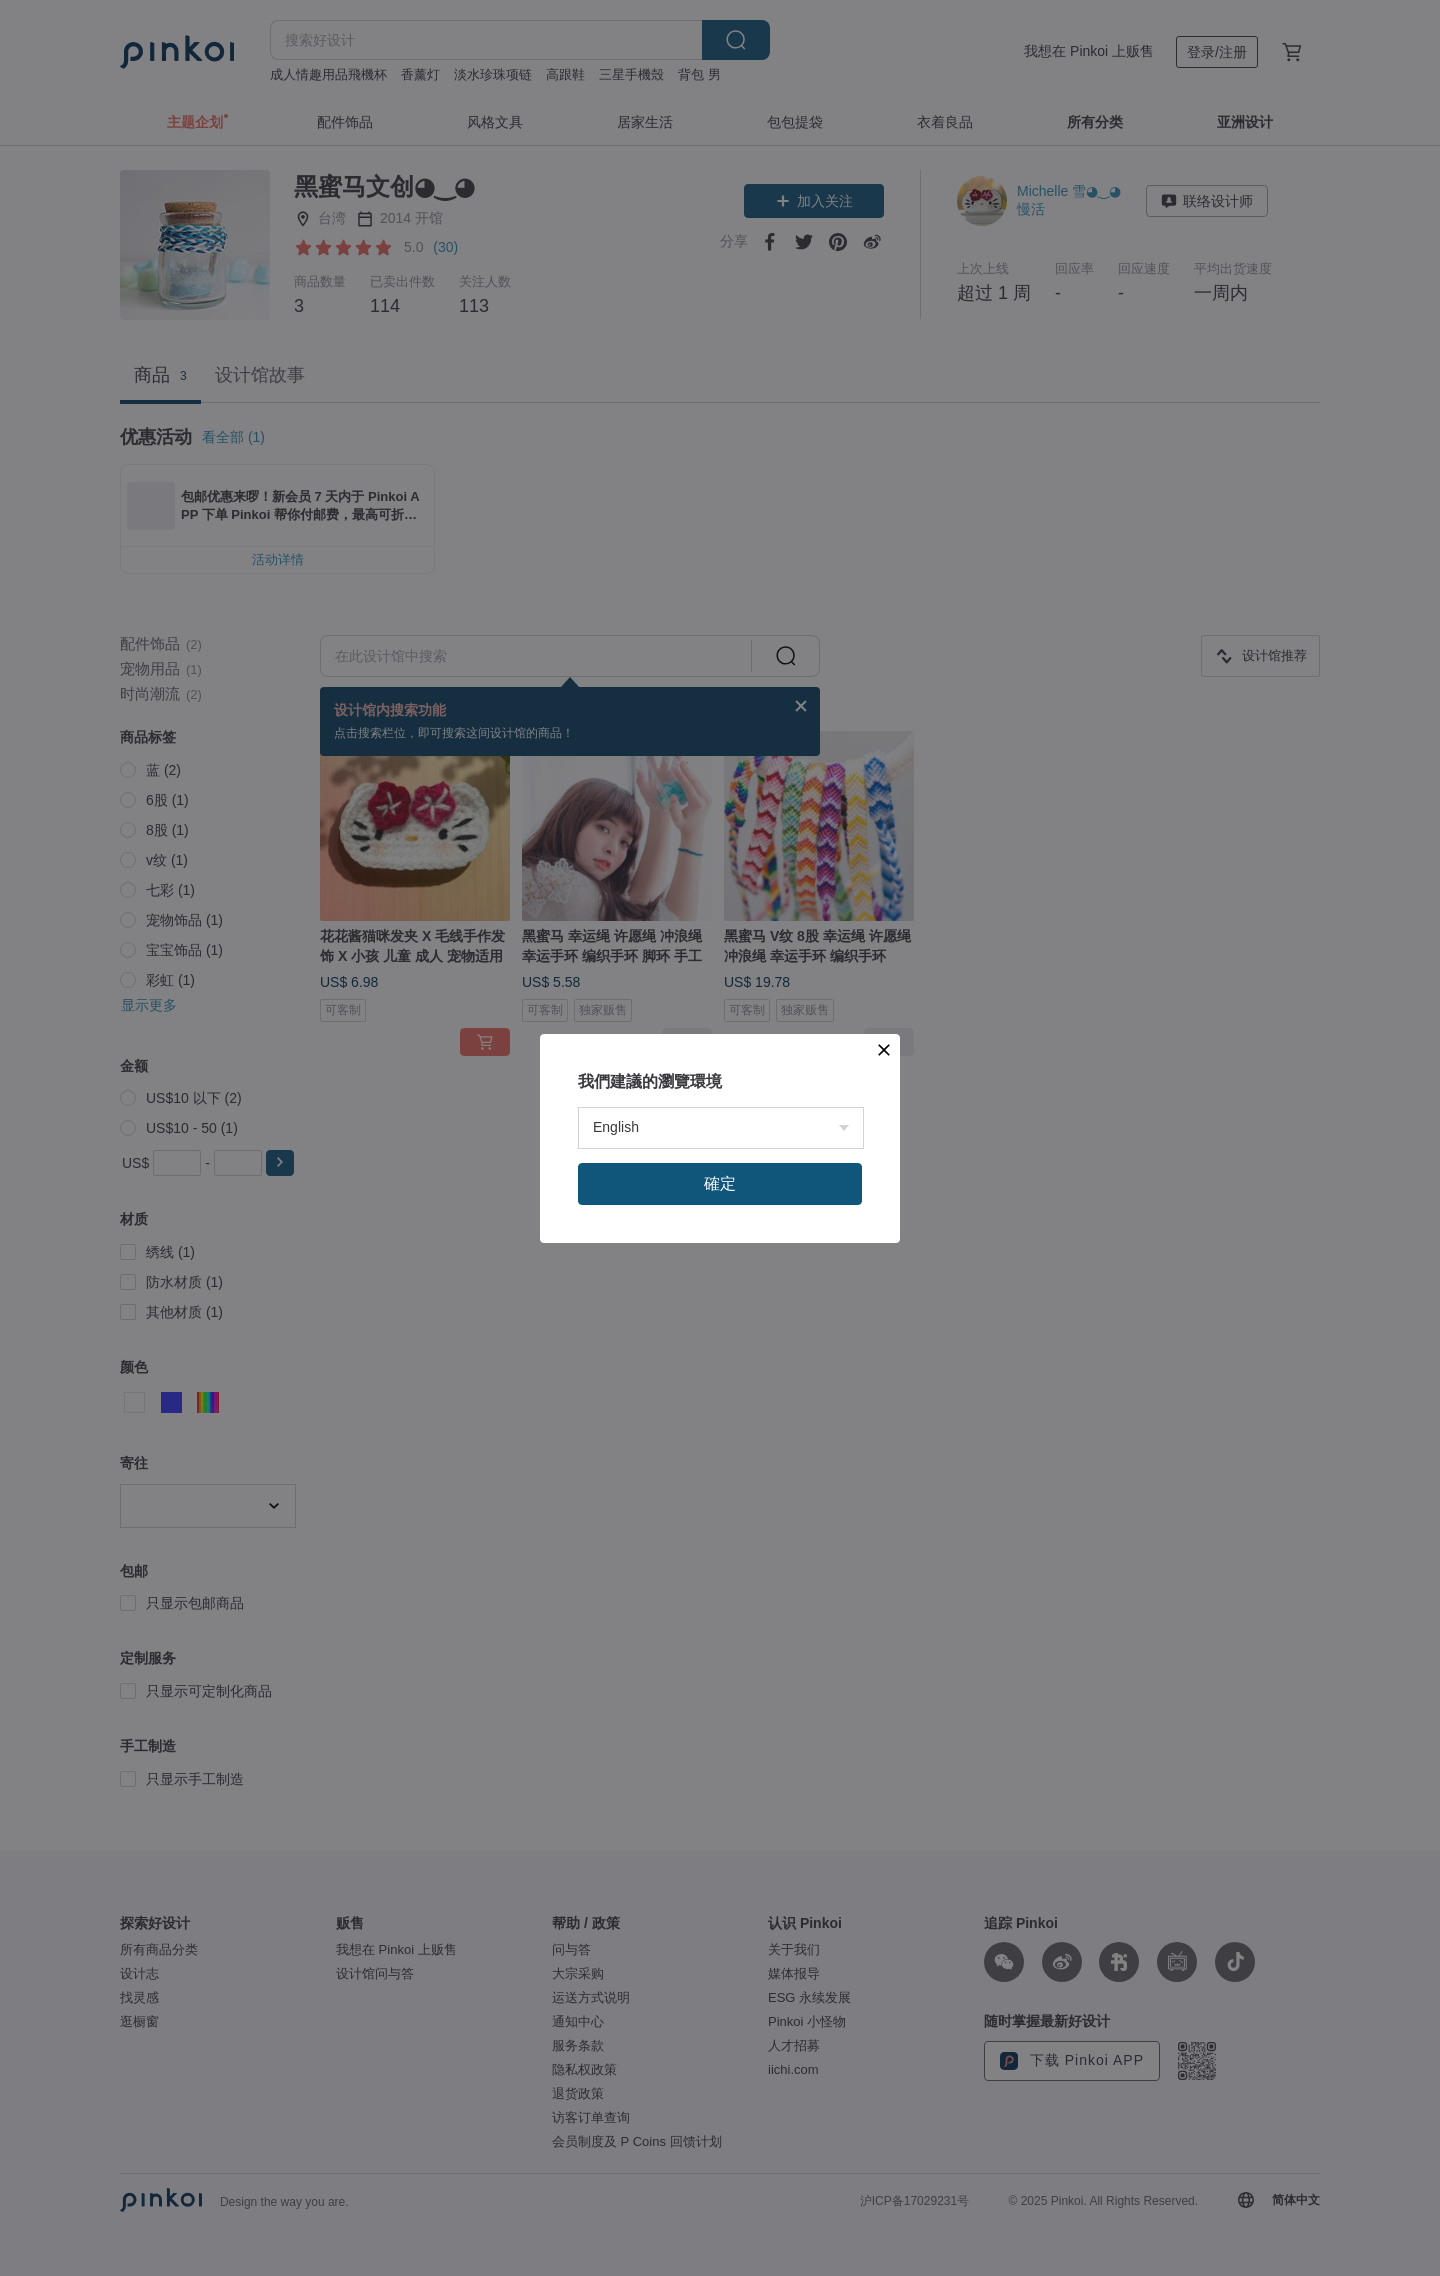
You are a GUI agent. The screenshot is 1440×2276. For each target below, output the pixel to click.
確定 (720, 1183)
